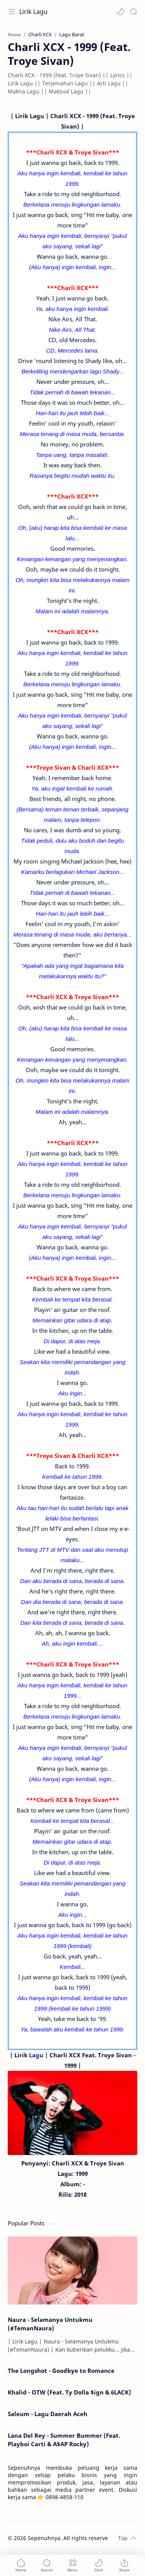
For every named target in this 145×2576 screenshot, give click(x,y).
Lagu (36, 2055)
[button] (120, 11)
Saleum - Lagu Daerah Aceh (47, 2414)
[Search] (133, 11)
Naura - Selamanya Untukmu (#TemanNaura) (50, 2324)
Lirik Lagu (33, 11)
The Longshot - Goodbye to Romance (61, 2370)
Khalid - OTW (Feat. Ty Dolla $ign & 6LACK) (69, 2392)
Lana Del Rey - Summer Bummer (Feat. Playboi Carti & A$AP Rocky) (64, 2440)
